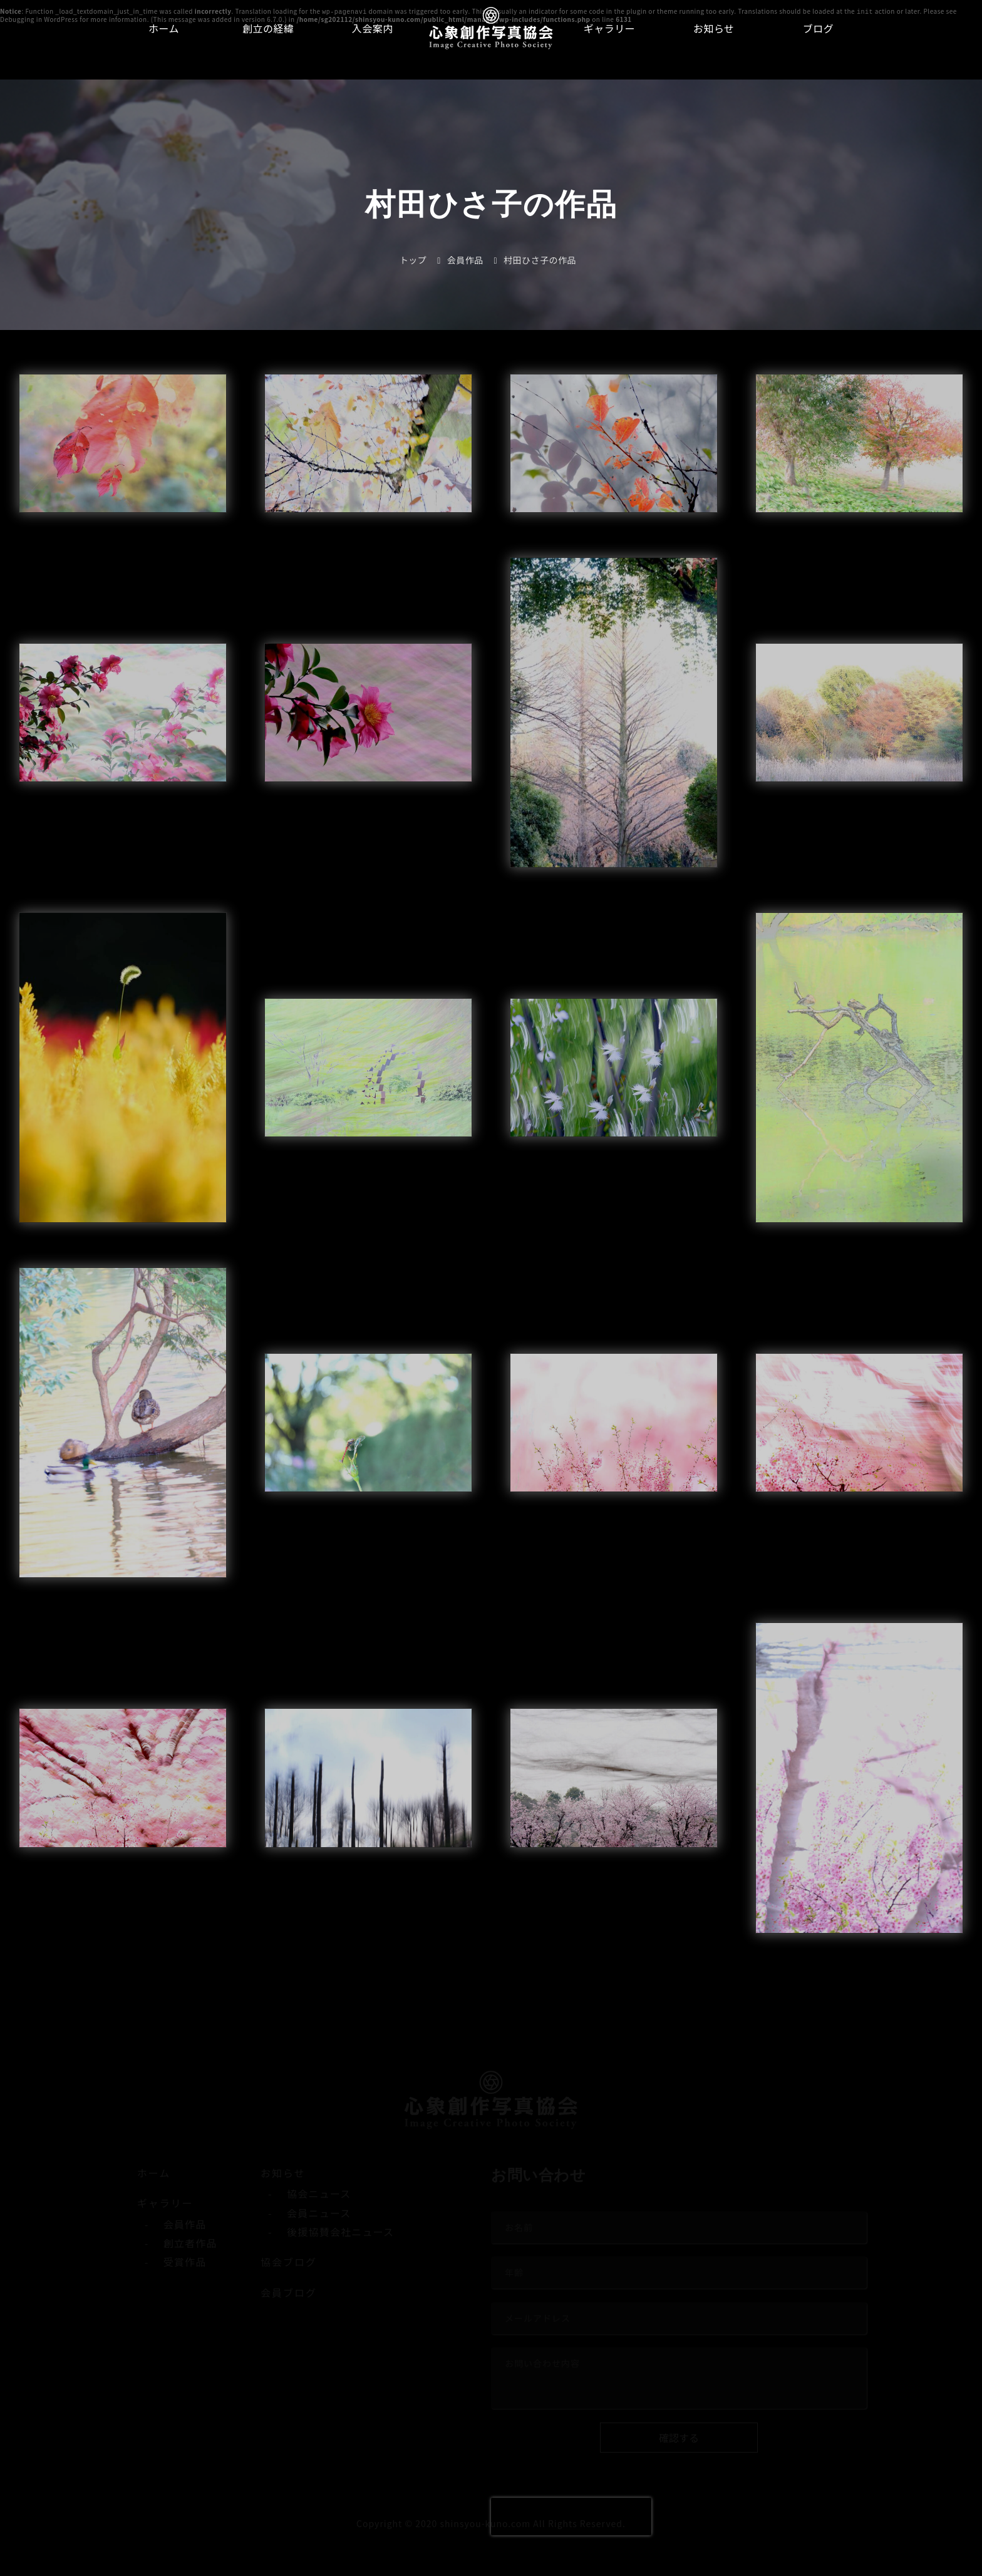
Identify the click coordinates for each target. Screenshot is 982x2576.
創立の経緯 (268, 28)
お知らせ (714, 28)
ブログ (818, 28)
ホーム (163, 28)
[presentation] (571, 2516)
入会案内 (372, 28)
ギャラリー (610, 28)
